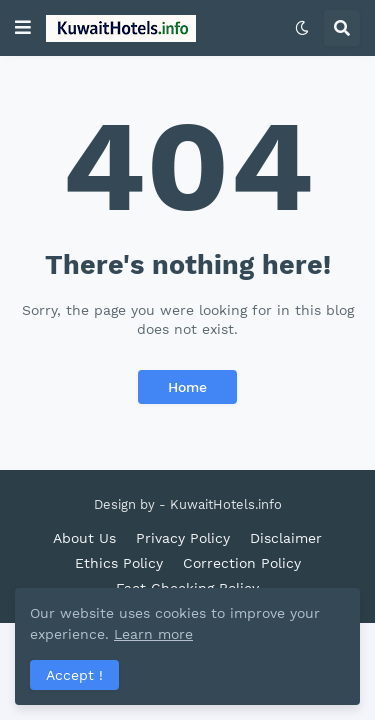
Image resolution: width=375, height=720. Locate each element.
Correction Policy (242, 563)
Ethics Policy (119, 563)
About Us (84, 538)
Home (187, 387)
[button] (23, 28)
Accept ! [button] (74, 675)
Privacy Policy (183, 538)
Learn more (153, 634)
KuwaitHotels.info (226, 504)
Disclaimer (286, 538)
